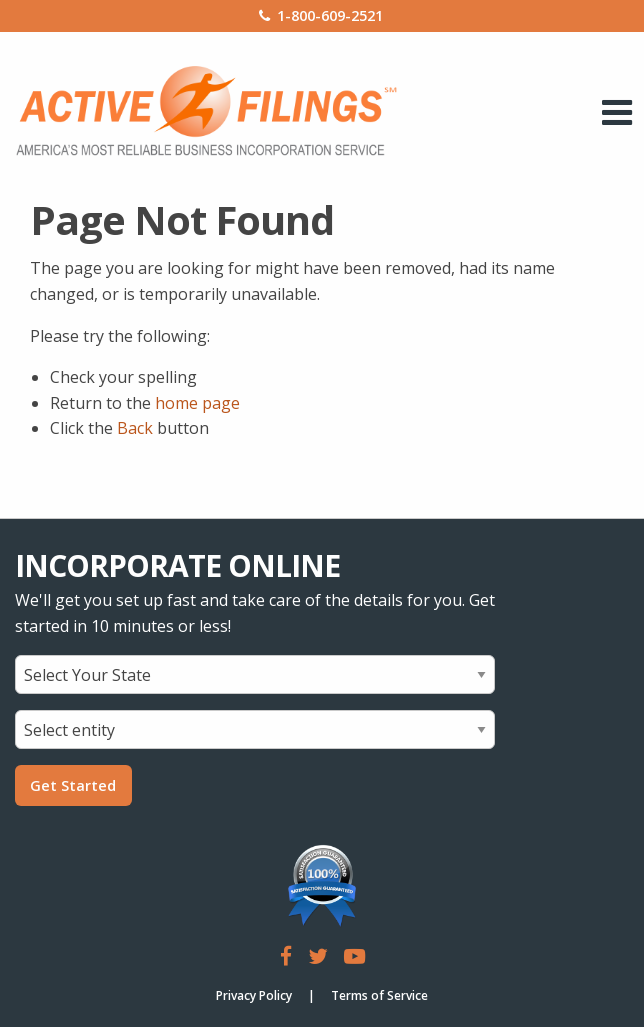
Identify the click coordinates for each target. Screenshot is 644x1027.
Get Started (73, 785)
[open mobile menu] (617, 112)
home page (197, 403)
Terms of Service (379, 995)
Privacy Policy (254, 995)
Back (135, 428)
